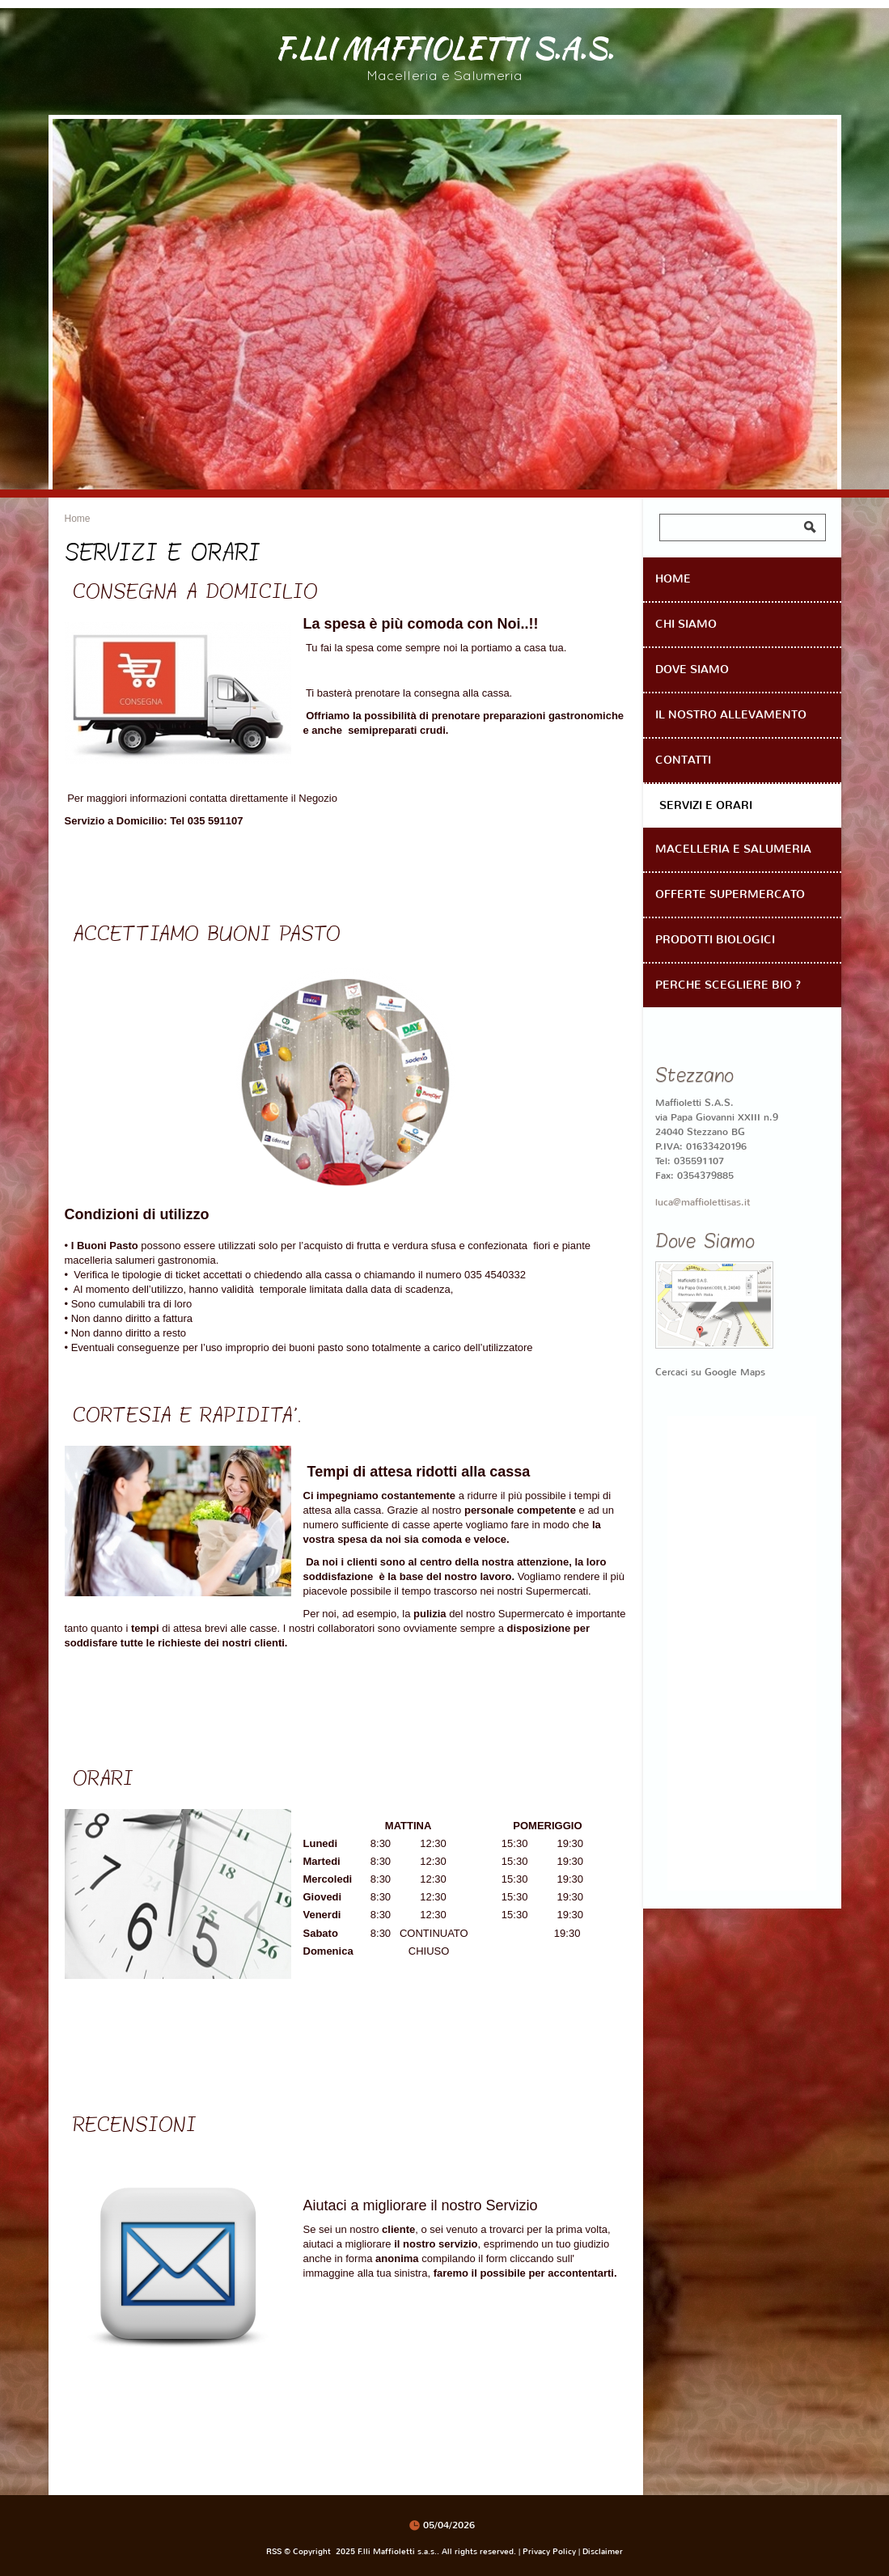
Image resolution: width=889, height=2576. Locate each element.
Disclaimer (602, 2551)
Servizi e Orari (705, 805)
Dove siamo (692, 669)
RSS (274, 2551)
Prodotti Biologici (715, 939)
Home (78, 518)
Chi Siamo (686, 624)
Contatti (683, 760)
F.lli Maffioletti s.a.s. (444, 47)
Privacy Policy (549, 2551)
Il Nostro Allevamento (730, 714)
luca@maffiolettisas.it (702, 1202)
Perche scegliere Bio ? (728, 985)
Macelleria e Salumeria (733, 849)
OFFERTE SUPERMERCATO (730, 894)
